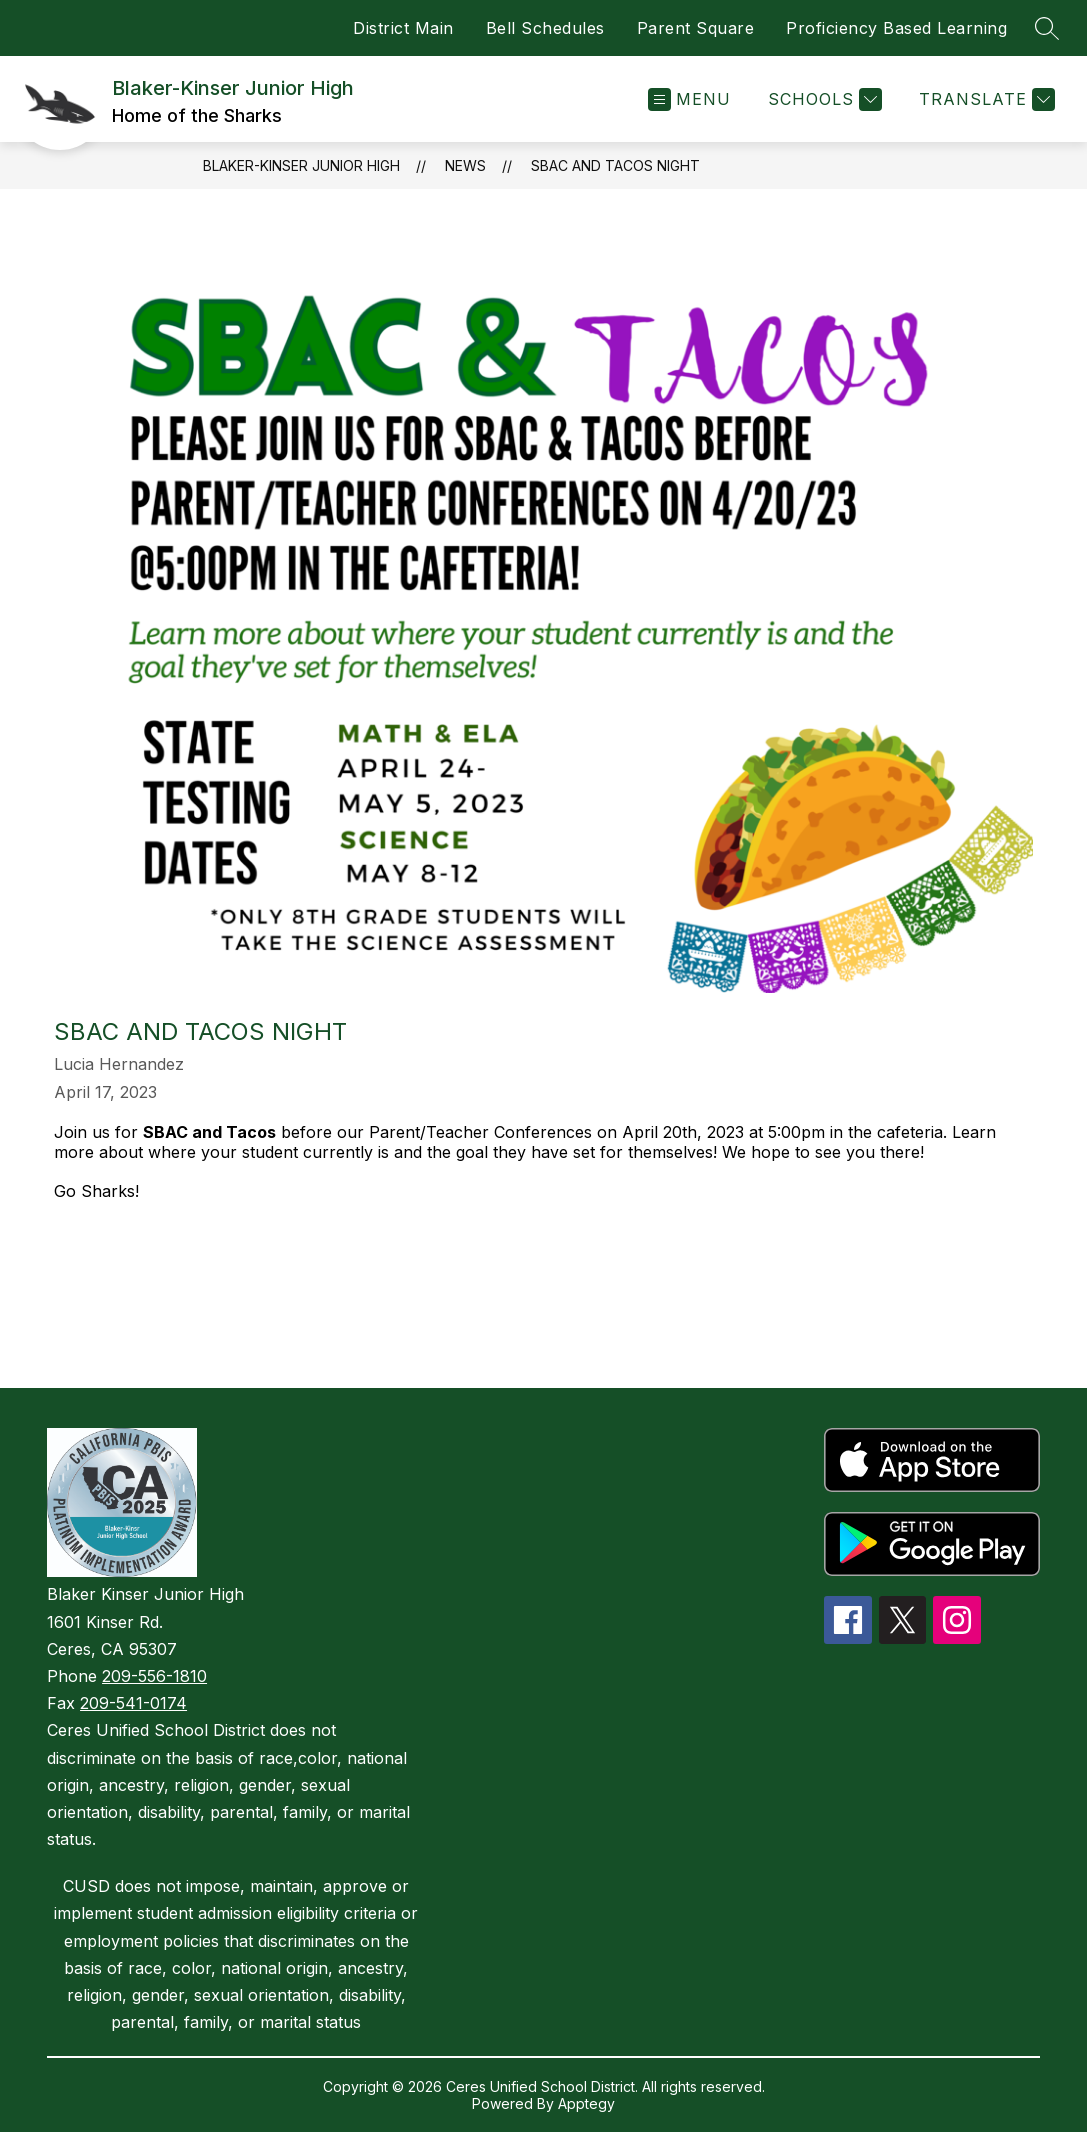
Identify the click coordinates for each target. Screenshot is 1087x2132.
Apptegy (586, 2103)
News (465, 165)
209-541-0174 (133, 1703)
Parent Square (696, 28)
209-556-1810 (154, 1676)
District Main (403, 28)
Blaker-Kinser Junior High (301, 165)
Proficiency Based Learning (896, 28)
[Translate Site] (984, 99)
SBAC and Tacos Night (615, 165)
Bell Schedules (545, 28)
